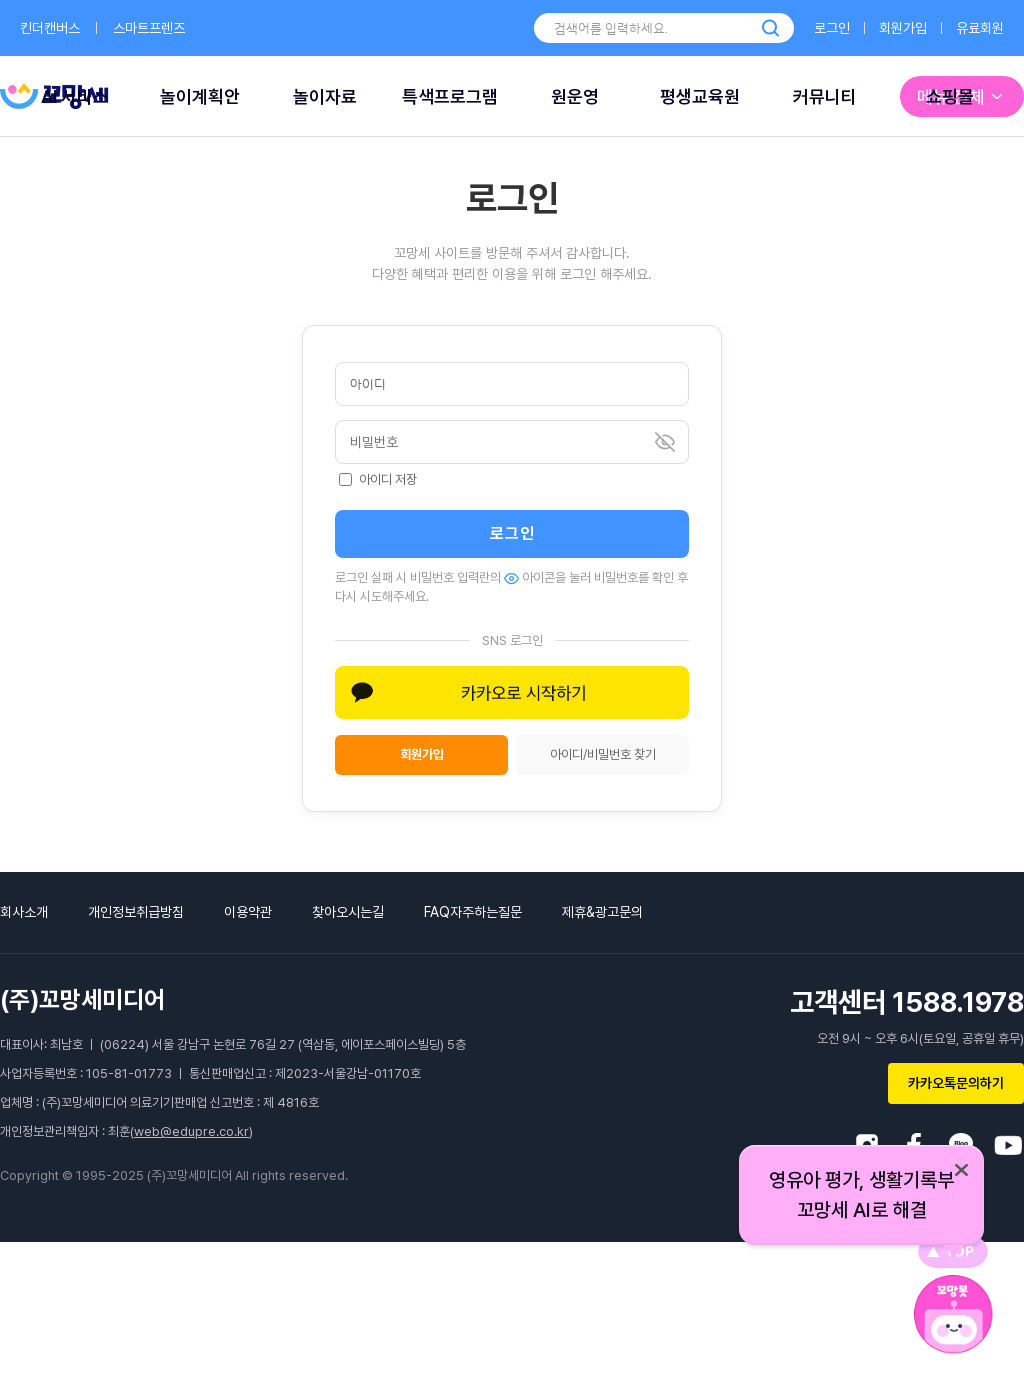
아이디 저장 (378, 479)
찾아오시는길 (348, 912)
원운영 (575, 96)
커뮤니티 (825, 96)
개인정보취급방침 (136, 912)
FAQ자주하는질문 (473, 912)
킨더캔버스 (50, 28)
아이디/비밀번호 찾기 (603, 754)
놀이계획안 (200, 96)
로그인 (832, 28)
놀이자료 (325, 96)
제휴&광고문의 (602, 912)
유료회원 (980, 28)
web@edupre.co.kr (191, 1131)
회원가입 (903, 28)
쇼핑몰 (950, 96)
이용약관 (248, 912)
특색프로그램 (450, 96)
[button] (512, 692)
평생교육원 (700, 96)
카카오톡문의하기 (956, 1083)
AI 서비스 (75, 96)
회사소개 (24, 912)
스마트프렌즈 (149, 28)
